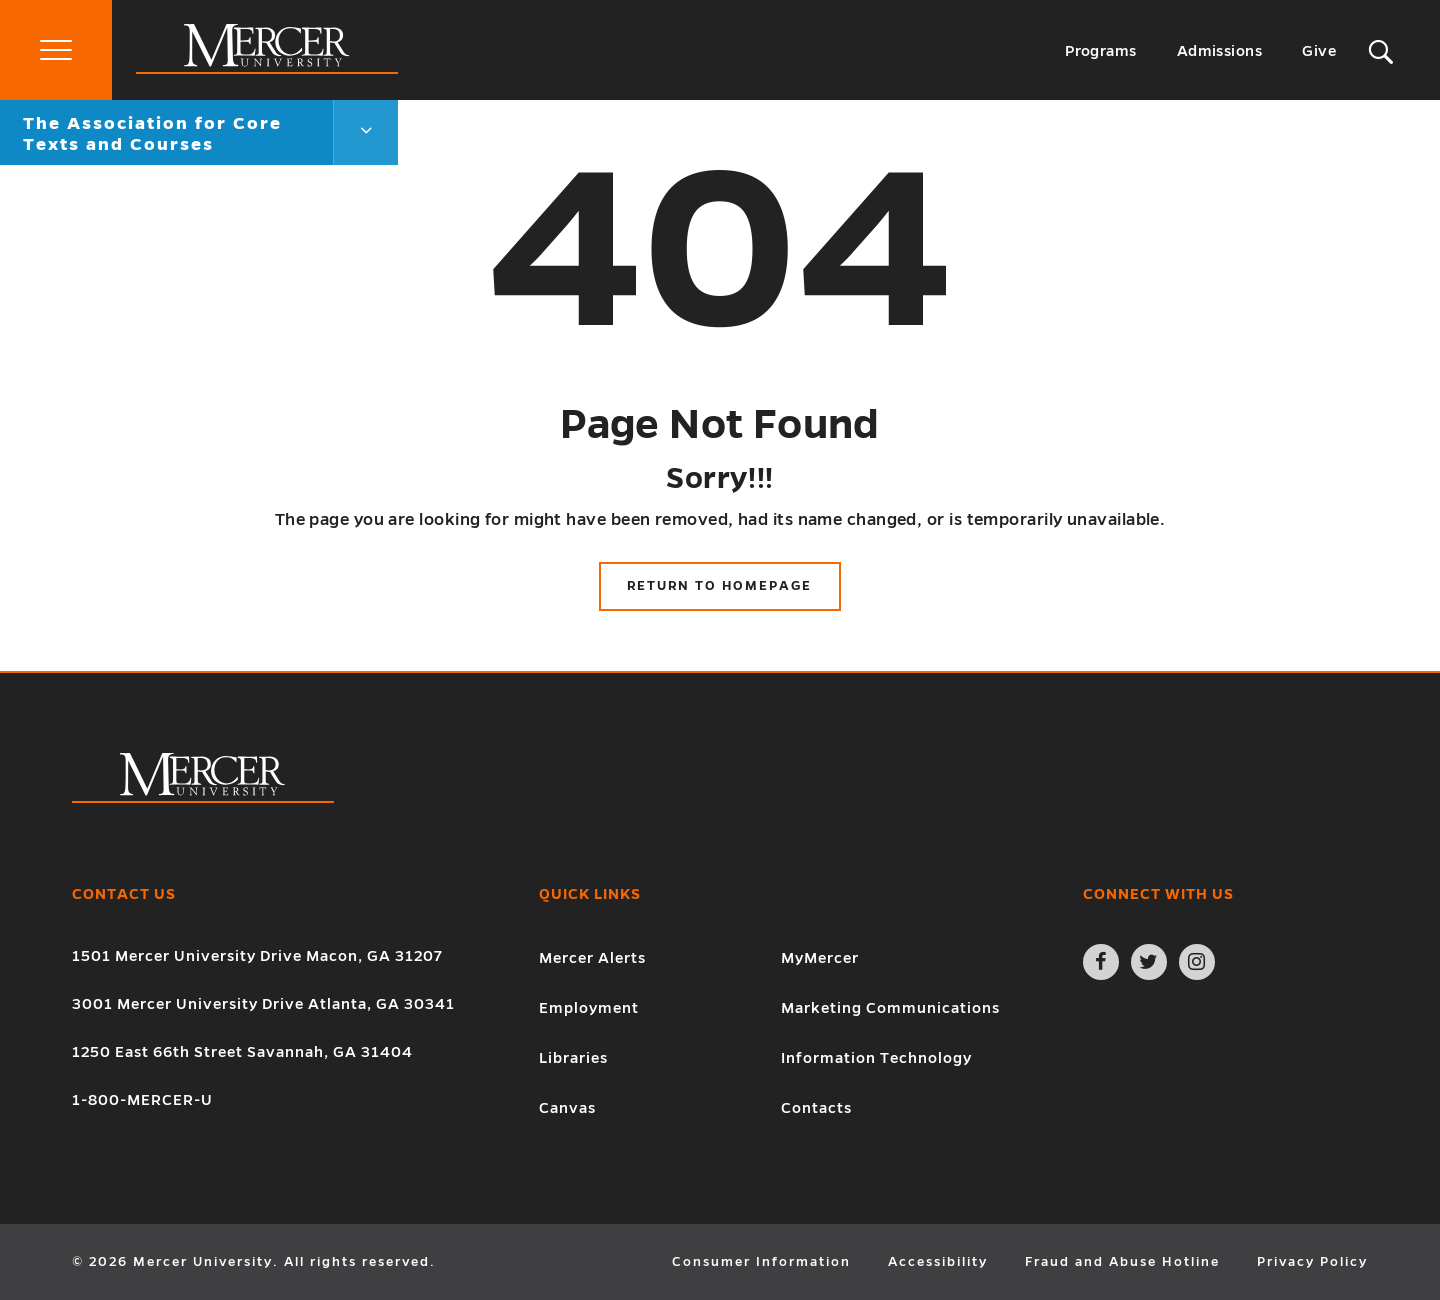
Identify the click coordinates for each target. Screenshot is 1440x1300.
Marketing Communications (890, 1008)
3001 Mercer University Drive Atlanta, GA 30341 (263, 1004)
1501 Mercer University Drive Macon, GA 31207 (257, 956)
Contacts (816, 1108)
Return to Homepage (719, 586)
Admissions (1220, 51)
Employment (589, 1008)
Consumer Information (761, 1262)
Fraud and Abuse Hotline (1122, 1262)
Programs (1101, 51)
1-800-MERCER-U (142, 1100)
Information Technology (876, 1058)
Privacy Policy (1312, 1262)
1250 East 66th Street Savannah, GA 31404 (242, 1052)
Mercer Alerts (592, 958)
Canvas (567, 1108)
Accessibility (938, 1262)
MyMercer (820, 958)
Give (1319, 51)
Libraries (573, 1058)
